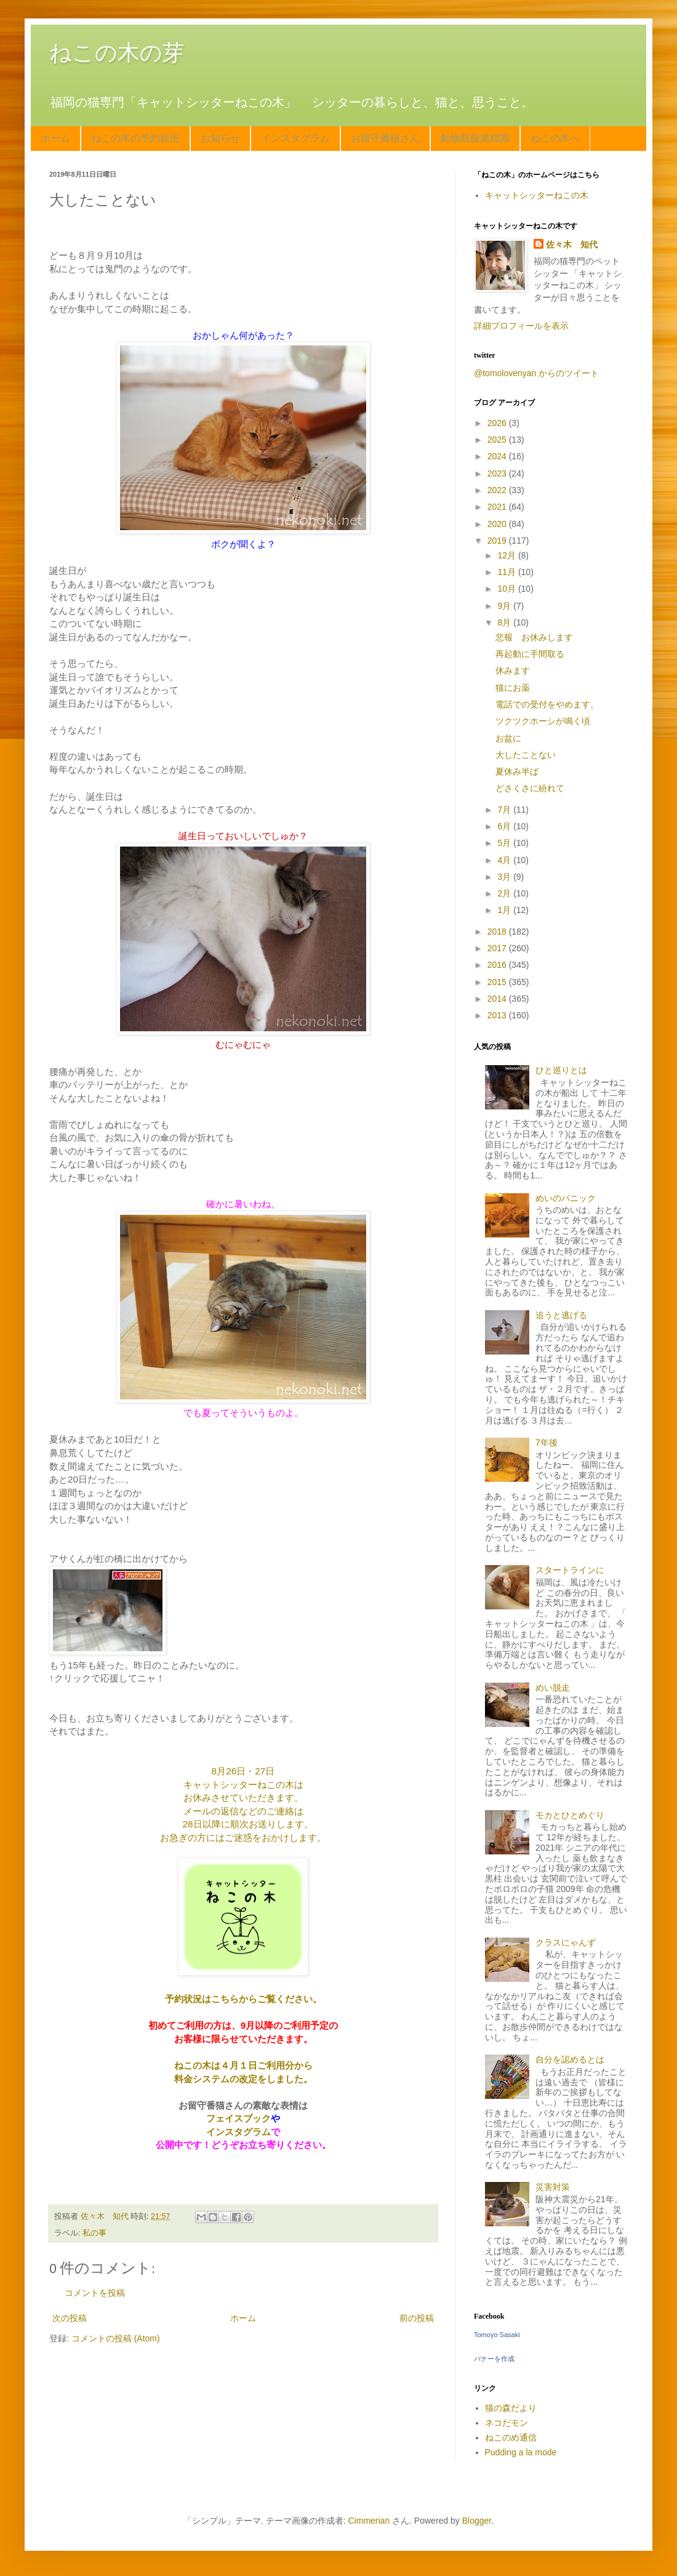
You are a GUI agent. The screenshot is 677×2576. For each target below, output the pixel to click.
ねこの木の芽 (117, 52)
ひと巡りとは (561, 1070)
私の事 (94, 2233)
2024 (498, 456)
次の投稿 (69, 2318)
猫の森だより (511, 2408)
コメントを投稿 (95, 2293)
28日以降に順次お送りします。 (247, 1824)
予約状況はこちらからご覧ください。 (243, 1999)
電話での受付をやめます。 (547, 704)
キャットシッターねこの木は (243, 1784)
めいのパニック (565, 1198)
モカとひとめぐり (569, 1815)
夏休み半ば (517, 771)
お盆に (508, 738)
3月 (505, 877)
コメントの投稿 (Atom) (115, 2338)
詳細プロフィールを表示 (521, 326)
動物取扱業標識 (475, 138)
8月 (505, 622)
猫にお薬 (512, 688)
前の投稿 (416, 2318)
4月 (505, 860)
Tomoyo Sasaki (497, 2334)
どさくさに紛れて (529, 788)
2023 (498, 473)
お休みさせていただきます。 (243, 1797)
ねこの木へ (555, 138)
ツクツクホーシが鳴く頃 (542, 721)
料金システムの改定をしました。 (243, 2079)
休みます (512, 670)
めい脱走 (552, 1688)
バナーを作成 (494, 2358)
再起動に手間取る (529, 654)
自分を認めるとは (569, 2059)
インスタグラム (295, 138)
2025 (498, 440)
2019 (498, 540)
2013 (498, 1015)
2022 (498, 490)
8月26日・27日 (243, 1771)
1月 (505, 910)
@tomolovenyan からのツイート (536, 373)
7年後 (546, 1442)
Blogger (476, 2521)
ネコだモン (506, 2423)
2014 (498, 999)
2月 (505, 893)
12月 (507, 555)
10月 (507, 589)
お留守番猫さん (385, 138)
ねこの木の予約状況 (135, 138)
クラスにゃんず (565, 1942)
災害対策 (552, 2187)
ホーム (55, 138)
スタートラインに (569, 1570)
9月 (505, 606)
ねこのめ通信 (511, 2437)
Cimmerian (369, 2521)
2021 (498, 507)
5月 (505, 843)
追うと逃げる (561, 1315)
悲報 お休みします (534, 637)
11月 (507, 572)
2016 (498, 965)
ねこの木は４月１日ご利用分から (243, 2065)
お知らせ (220, 138)
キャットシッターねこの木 (536, 195)
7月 (505, 810)
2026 (498, 423)
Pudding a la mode (521, 2452)
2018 (498, 931)
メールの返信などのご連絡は (243, 1811)
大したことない (525, 755)
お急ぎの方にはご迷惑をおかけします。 (243, 1837)
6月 (505, 826)
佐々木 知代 (572, 244)
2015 (498, 982)
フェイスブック (238, 2118)
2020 (498, 524)
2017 (498, 948)
